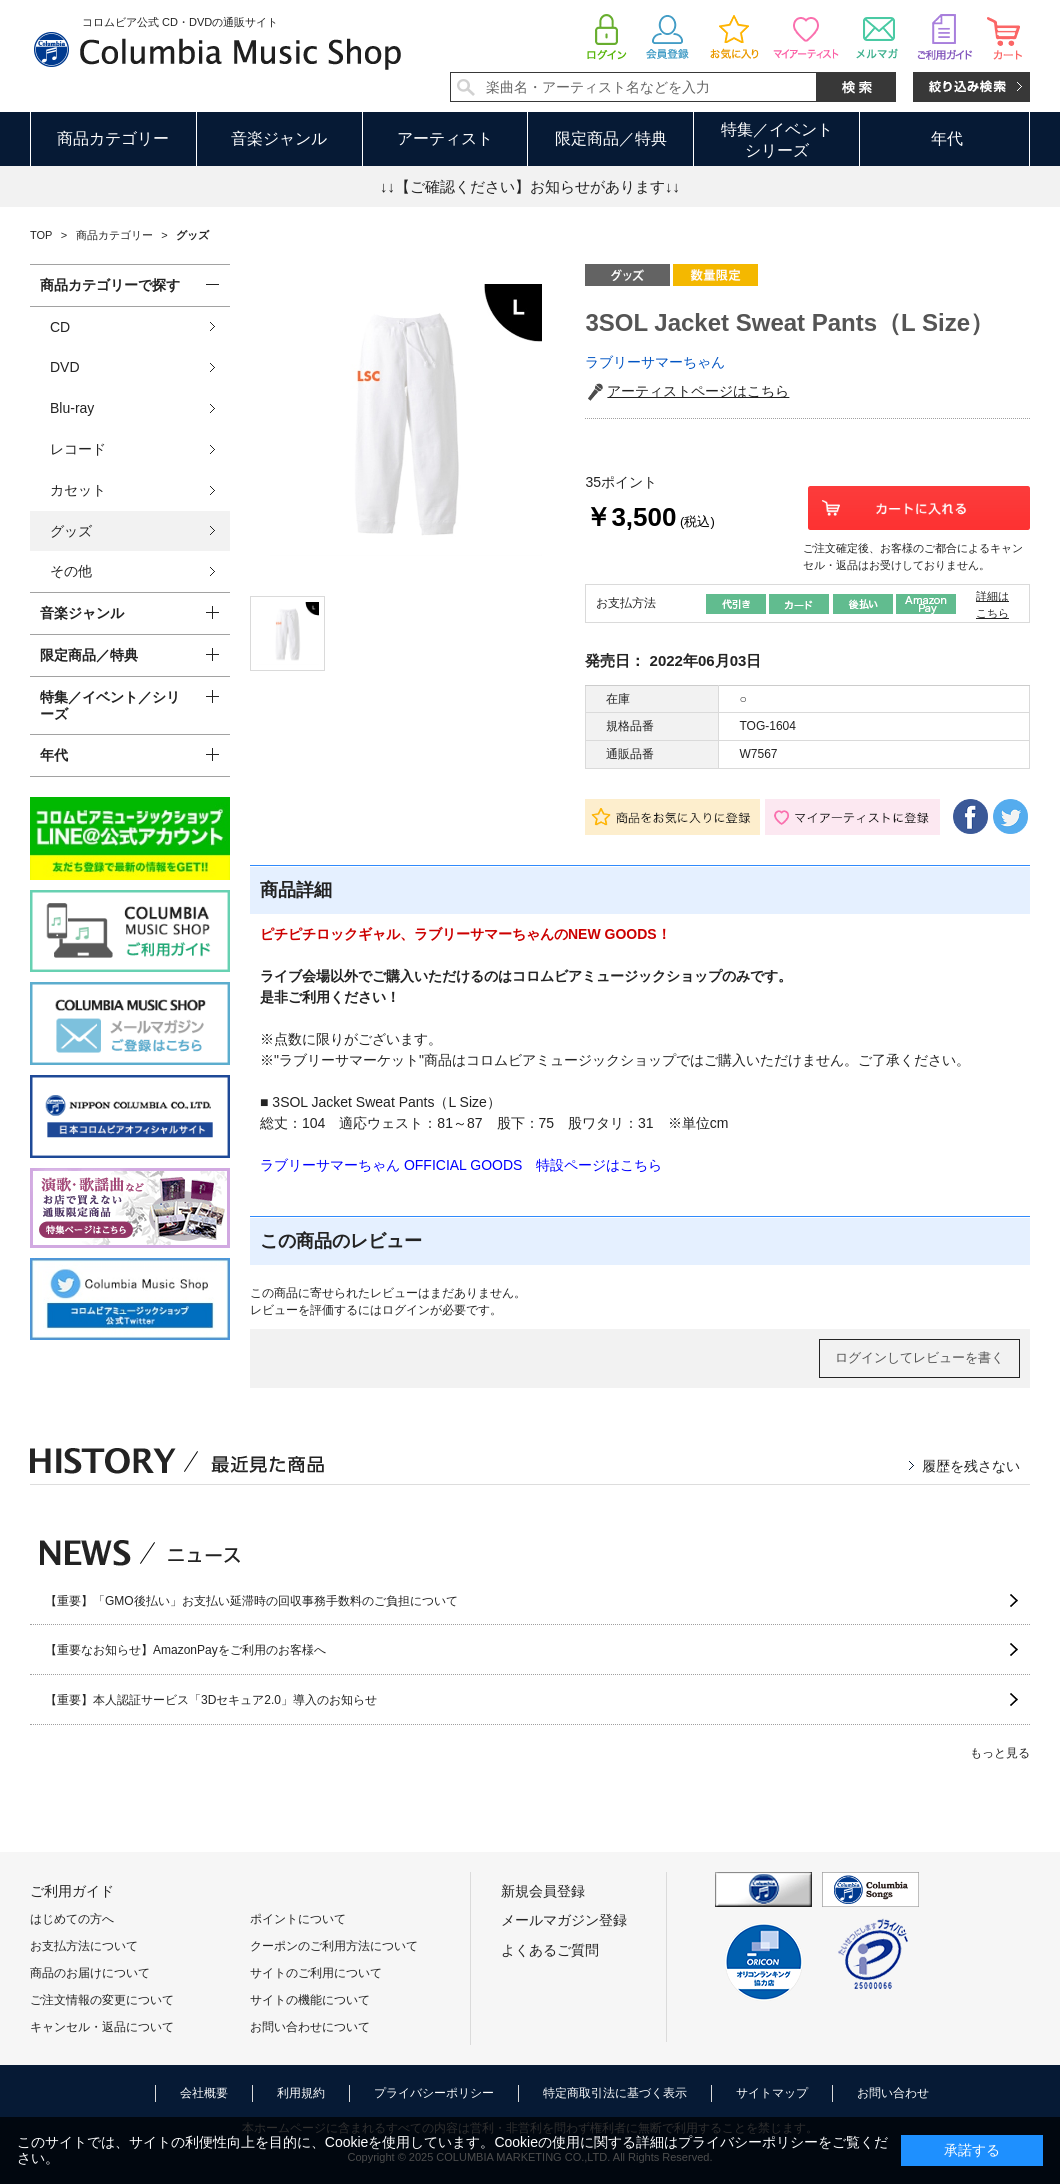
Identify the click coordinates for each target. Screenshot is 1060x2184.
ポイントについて (298, 1919)
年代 (947, 138)
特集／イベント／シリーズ (110, 705)
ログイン (406, 1310)
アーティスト (445, 138)
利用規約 (301, 2093)
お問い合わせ (893, 2093)
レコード (78, 449)
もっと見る (1000, 1753)
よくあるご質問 (550, 1950)
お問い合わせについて (310, 2027)
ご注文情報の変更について (102, 2000)
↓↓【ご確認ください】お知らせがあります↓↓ (530, 186)
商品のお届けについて (90, 1973)
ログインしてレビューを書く (919, 1357)
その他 (71, 571)
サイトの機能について (310, 2000)
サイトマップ (772, 2093)
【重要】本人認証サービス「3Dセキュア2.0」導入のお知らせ (211, 1700)
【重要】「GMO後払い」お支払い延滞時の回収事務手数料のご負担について (251, 1601)
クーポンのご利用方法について (334, 1946)
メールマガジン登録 (564, 1920)
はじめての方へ (72, 1919)
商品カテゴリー (113, 138)
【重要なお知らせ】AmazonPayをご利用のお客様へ (185, 1650)
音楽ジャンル (279, 138)
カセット (78, 490)
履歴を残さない (971, 1466)
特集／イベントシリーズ (777, 140)
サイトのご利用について (316, 1973)
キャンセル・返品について (102, 2027)
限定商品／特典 (611, 138)
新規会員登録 (543, 1891)
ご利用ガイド (72, 1891)
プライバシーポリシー (434, 2093)
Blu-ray (72, 408)
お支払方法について (84, 1946)
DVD (65, 367)
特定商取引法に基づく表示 (615, 2093)
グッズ (71, 531)
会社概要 (204, 2093)
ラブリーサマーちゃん (655, 362)
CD (60, 327)
